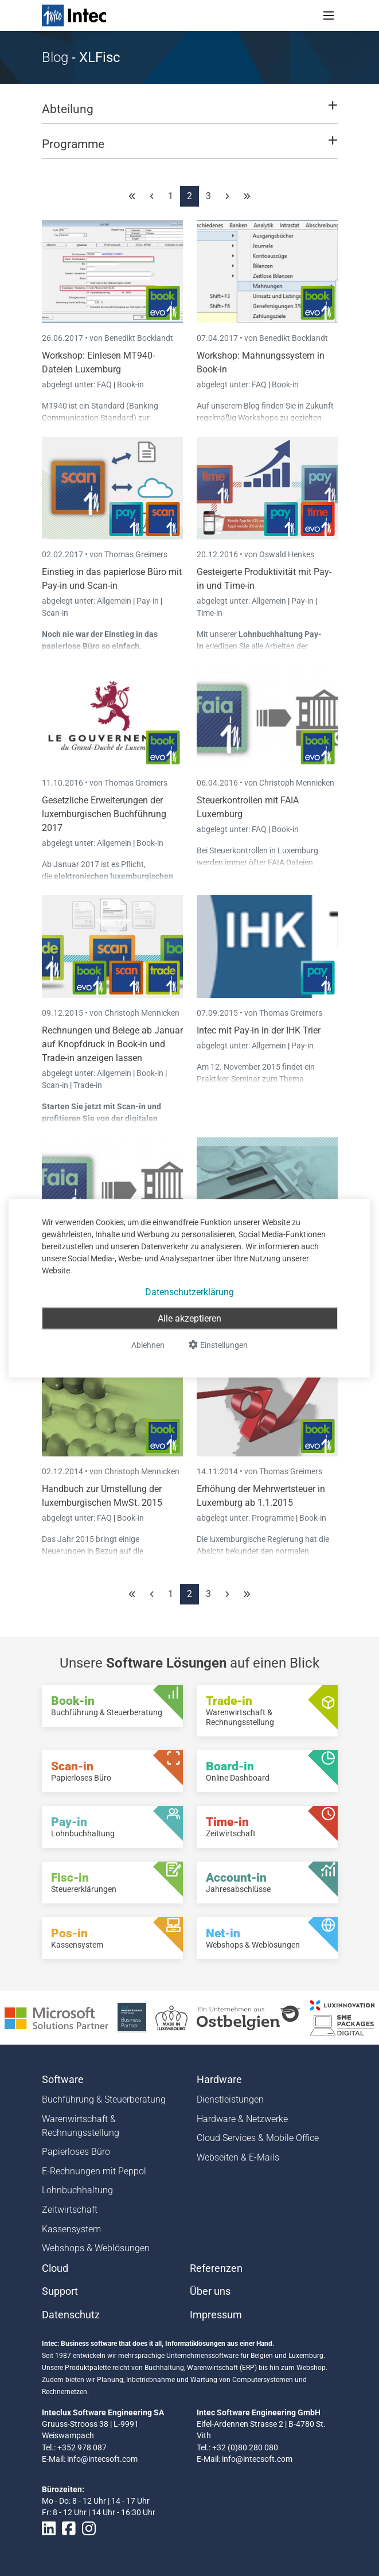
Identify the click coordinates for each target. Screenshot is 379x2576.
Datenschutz (71, 2315)
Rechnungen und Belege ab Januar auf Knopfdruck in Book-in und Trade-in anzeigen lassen (112, 1044)
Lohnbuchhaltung (77, 2190)
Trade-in (87, 1085)
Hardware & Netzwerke (242, 2118)
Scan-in (55, 612)
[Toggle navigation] (328, 15)
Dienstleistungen (230, 2099)
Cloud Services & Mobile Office (258, 2137)
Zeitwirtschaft (69, 2209)
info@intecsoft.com (102, 2459)
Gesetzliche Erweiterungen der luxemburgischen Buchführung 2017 (104, 814)
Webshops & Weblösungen (96, 2248)
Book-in (130, 384)
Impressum (216, 2315)
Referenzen (216, 2268)
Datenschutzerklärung (189, 1291)
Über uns (210, 2291)
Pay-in (147, 600)
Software (63, 2079)
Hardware (219, 2079)
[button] (189, 114)
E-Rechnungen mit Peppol (94, 2171)
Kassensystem (71, 2229)
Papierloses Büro (76, 2151)
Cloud (55, 2268)
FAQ (105, 384)
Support (60, 2291)
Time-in (209, 612)
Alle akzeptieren (189, 1317)
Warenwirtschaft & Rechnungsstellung (80, 2125)
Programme (274, 1517)
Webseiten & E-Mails (238, 2157)
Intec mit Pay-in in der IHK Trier (259, 1030)
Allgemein (115, 600)
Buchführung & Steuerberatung (104, 2099)
